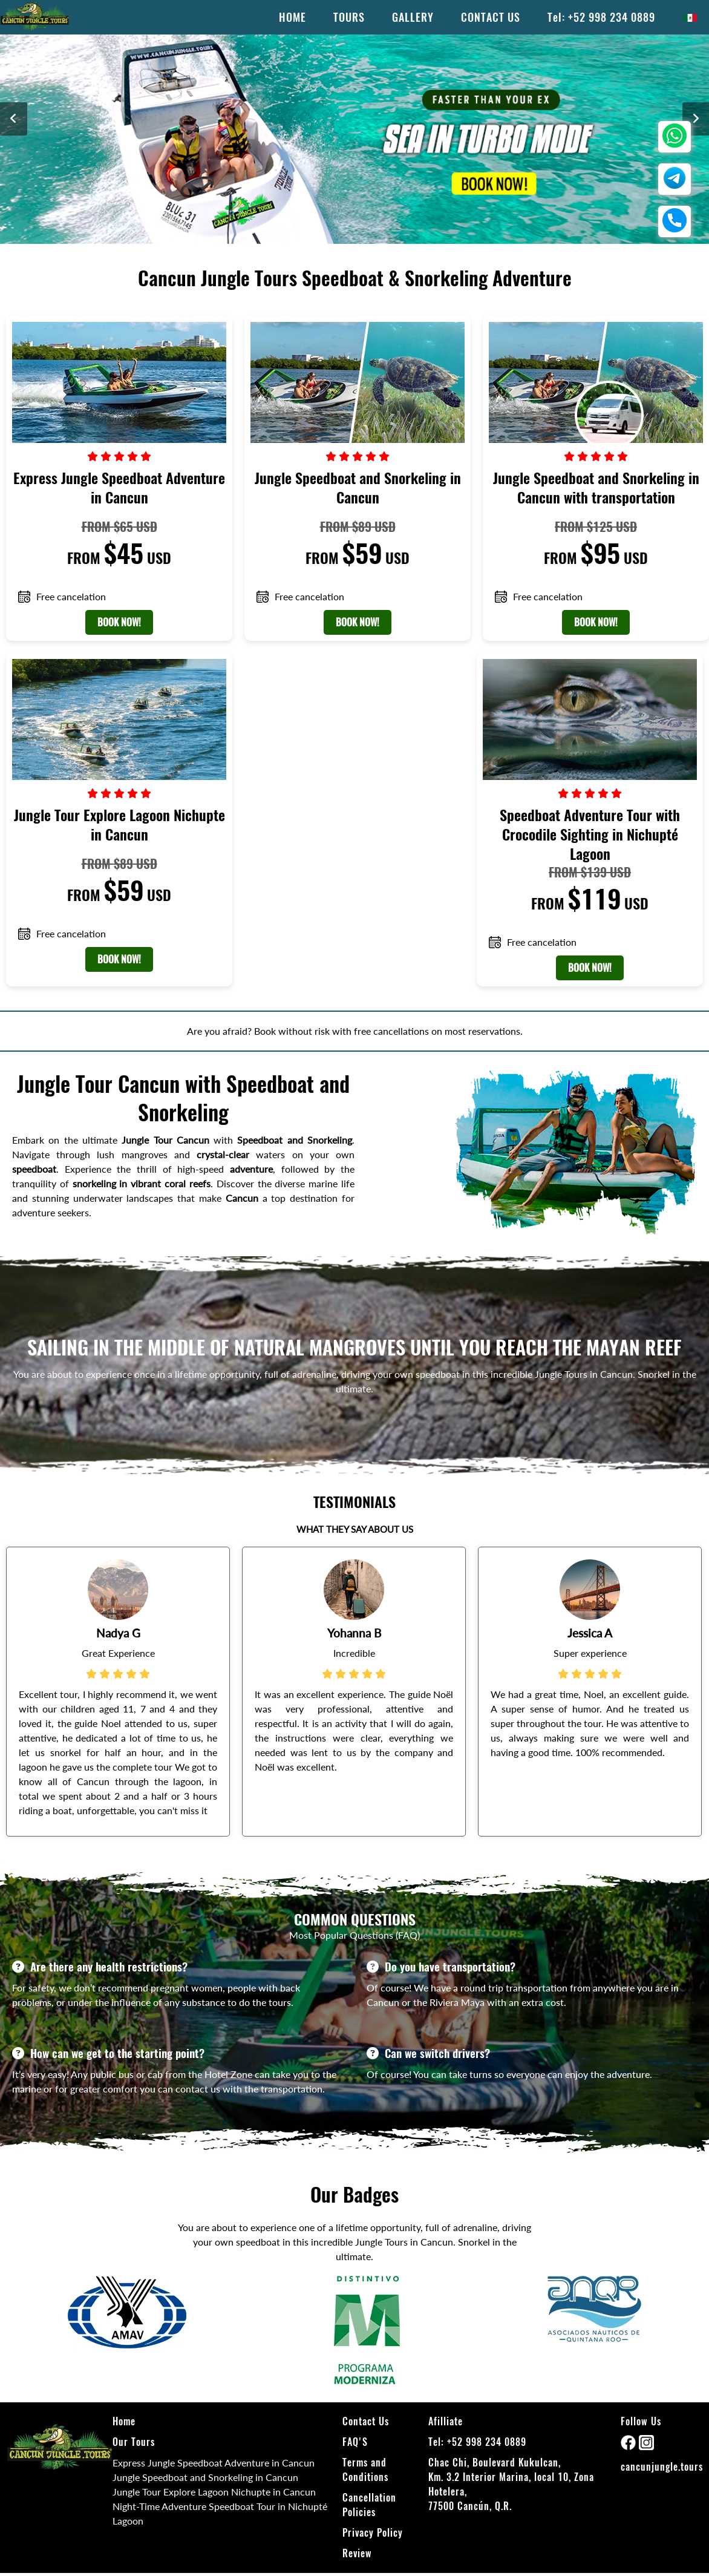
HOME (292, 17)
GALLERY (413, 17)
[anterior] (13, 119)
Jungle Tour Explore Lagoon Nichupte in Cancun (214, 2491)
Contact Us (365, 2421)
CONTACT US (490, 17)
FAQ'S (355, 2442)
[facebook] (630, 2446)
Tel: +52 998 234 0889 (601, 17)
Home (124, 2421)
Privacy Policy (372, 2532)
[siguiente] (695, 119)
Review (357, 2553)
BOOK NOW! (119, 622)
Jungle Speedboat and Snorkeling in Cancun (205, 2477)
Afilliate (445, 2421)
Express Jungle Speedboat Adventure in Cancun (214, 2462)
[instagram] (646, 2446)
